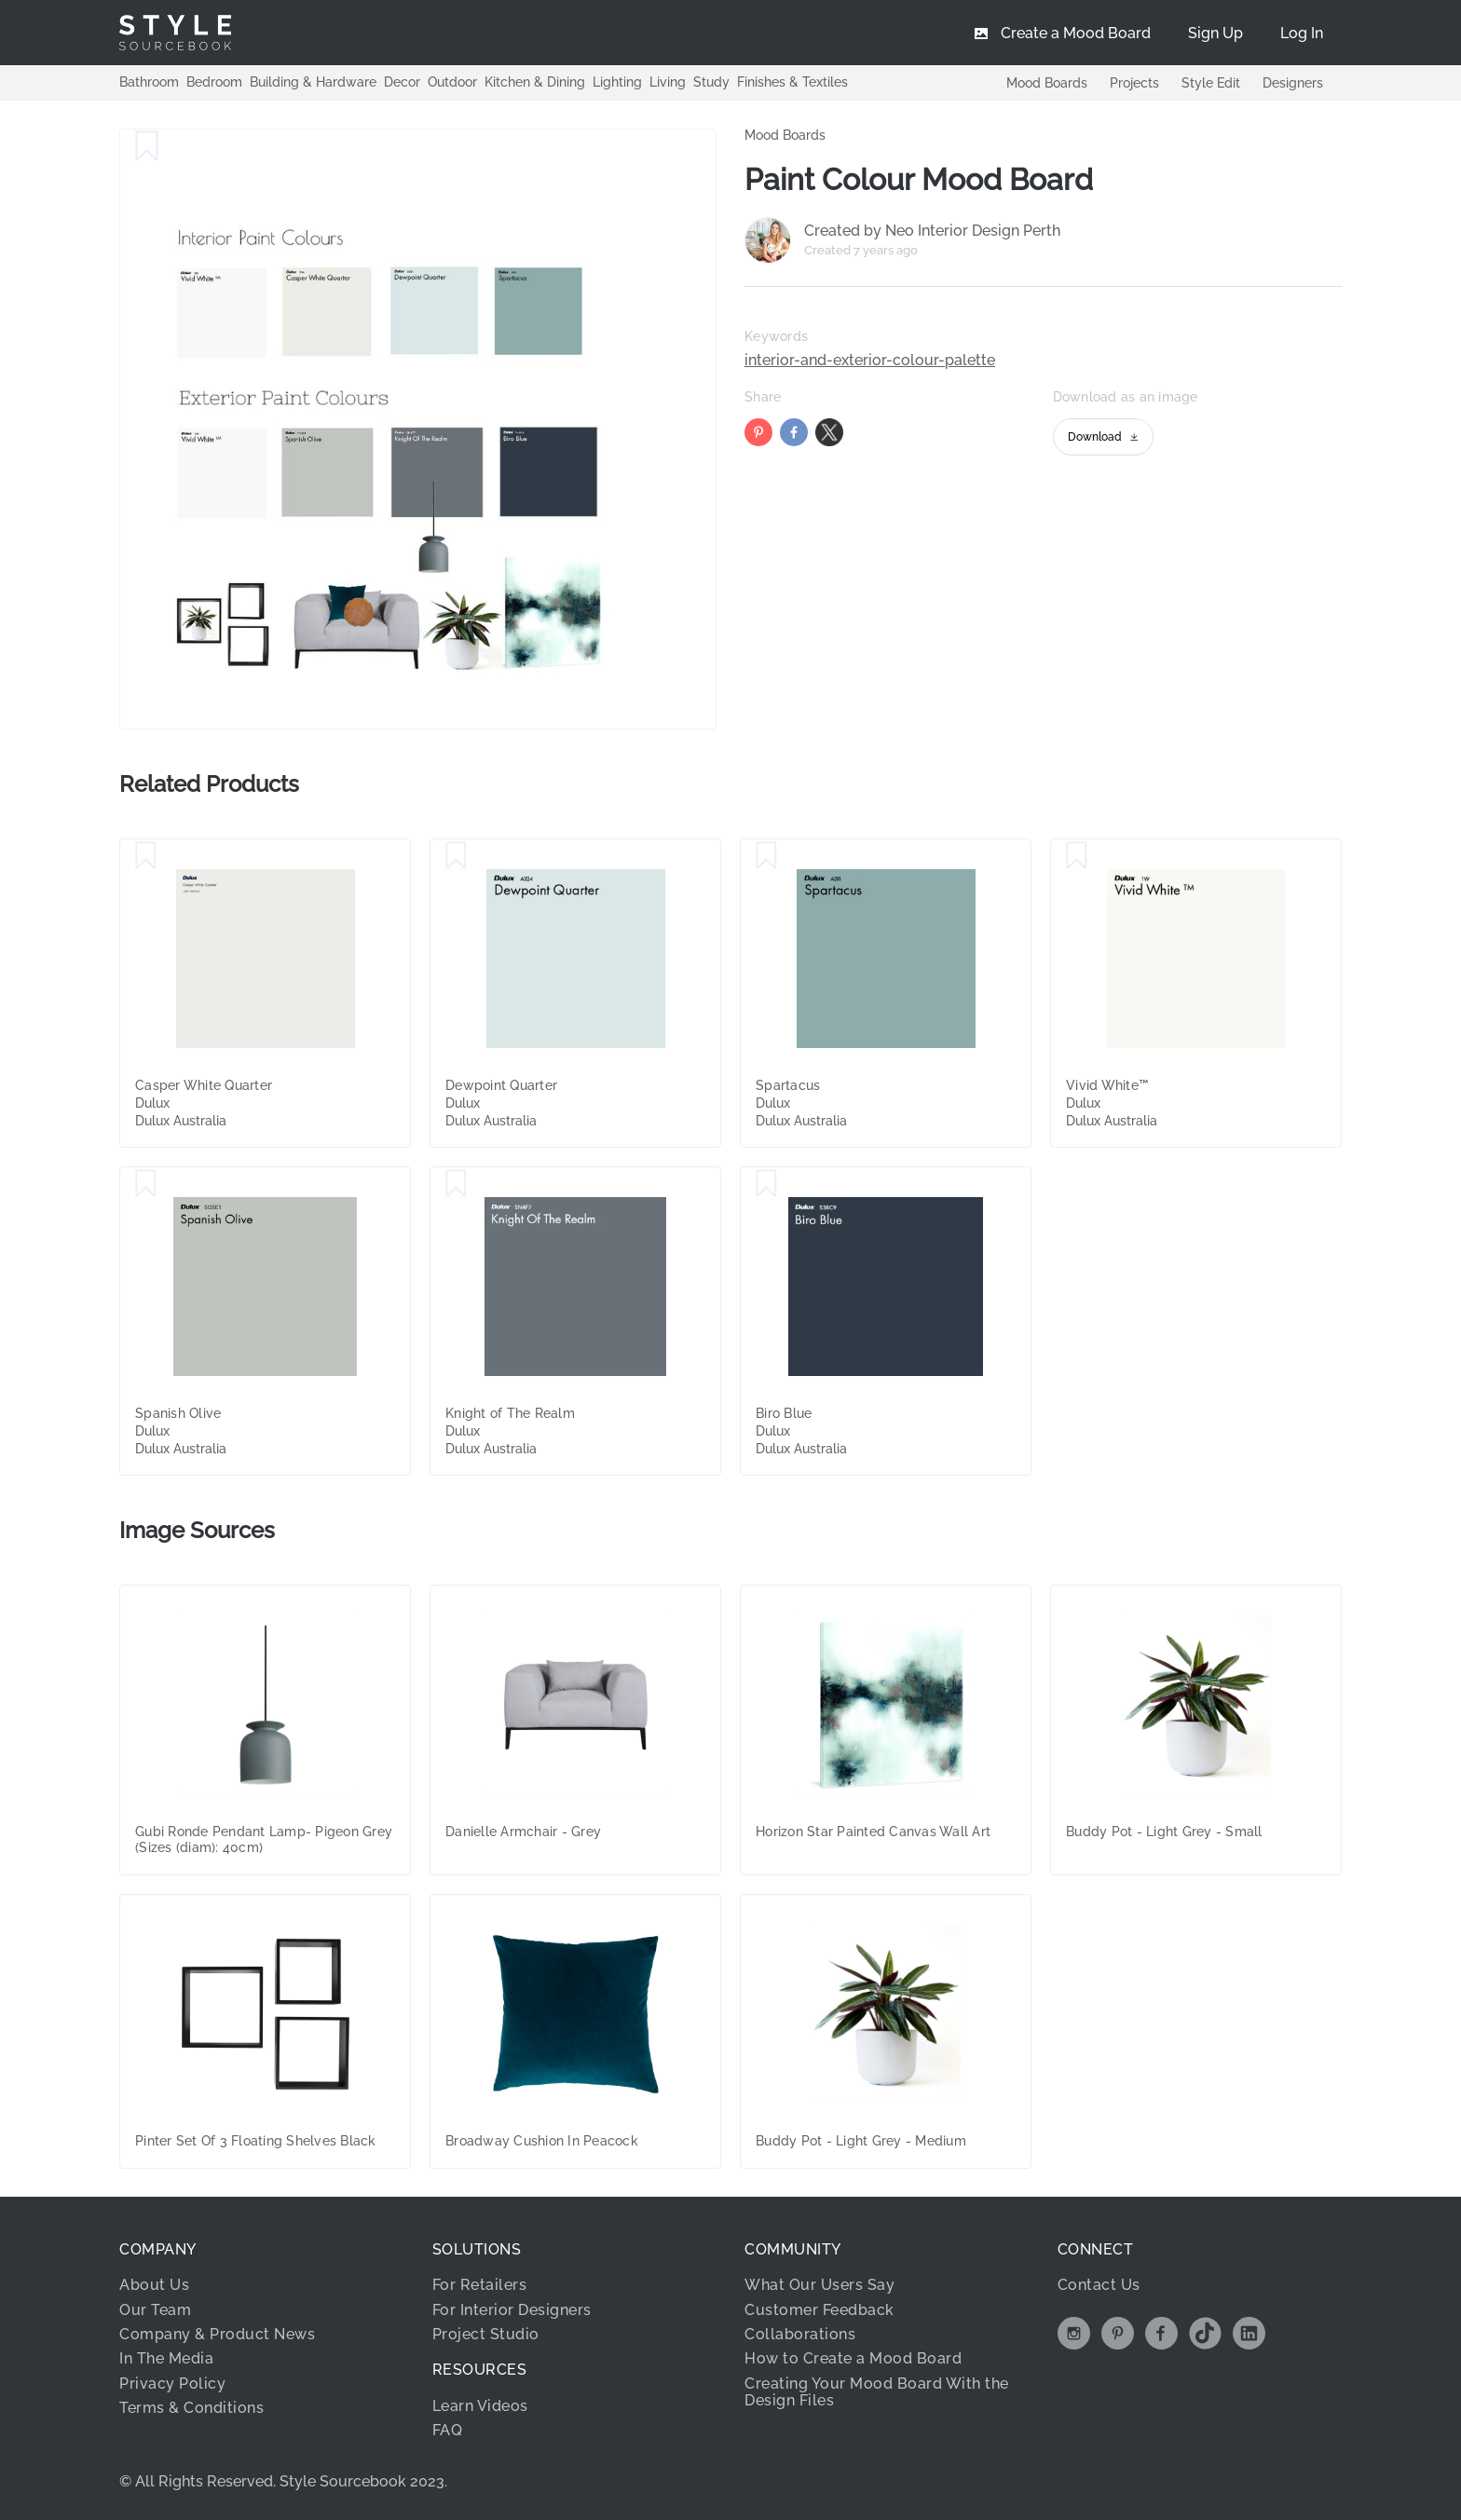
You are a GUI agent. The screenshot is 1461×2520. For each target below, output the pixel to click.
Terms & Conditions (191, 2408)
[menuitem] (1302, 32)
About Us (154, 2285)
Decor (402, 82)
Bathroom (149, 82)
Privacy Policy (172, 2383)
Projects (1134, 82)
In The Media (166, 2358)
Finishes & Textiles (792, 82)
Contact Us (1099, 2285)
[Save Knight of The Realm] (456, 1184)
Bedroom (214, 82)
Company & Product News (217, 2334)
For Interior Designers (512, 2310)
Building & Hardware (313, 82)
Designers (1293, 82)
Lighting (617, 82)
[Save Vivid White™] (1076, 856)
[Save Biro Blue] (766, 1184)
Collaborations (799, 2334)
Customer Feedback (819, 2310)
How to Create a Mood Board (853, 2358)
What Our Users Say (819, 2285)
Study (711, 82)
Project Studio (485, 2334)
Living (667, 82)
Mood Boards (1046, 82)
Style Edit (1210, 82)
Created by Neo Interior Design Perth (932, 231)
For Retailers (479, 2285)
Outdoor (452, 82)
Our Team (155, 2310)
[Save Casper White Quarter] (146, 856)
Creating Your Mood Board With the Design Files (876, 2392)
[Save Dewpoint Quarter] (456, 856)
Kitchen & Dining (535, 82)
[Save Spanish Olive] (146, 1184)
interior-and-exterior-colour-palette (869, 360)
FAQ (447, 2430)
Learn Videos (480, 2406)
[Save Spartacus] (766, 856)
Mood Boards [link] (785, 135)
